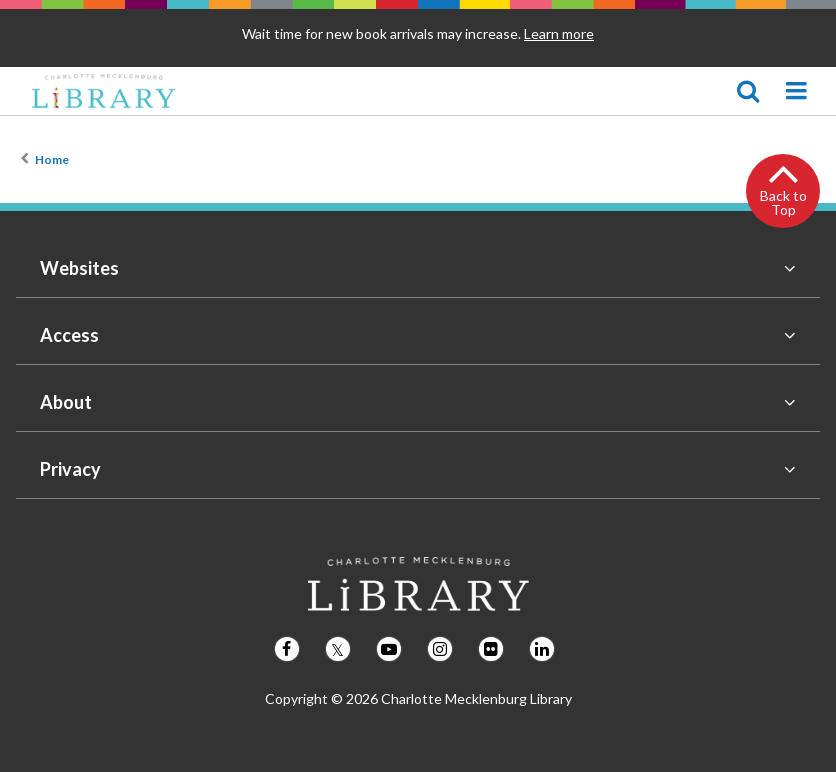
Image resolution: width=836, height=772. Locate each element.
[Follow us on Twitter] (338, 649)
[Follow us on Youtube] (389, 649)
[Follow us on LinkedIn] (542, 649)
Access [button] (69, 335)
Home (52, 159)
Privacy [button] (70, 469)
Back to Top (783, 202)
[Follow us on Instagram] (440, 649)
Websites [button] (79, 268)
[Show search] (748, 91)
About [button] (66, 402)
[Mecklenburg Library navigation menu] (796, 91)
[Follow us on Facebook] (287, 649)
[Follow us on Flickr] (491, 649)
